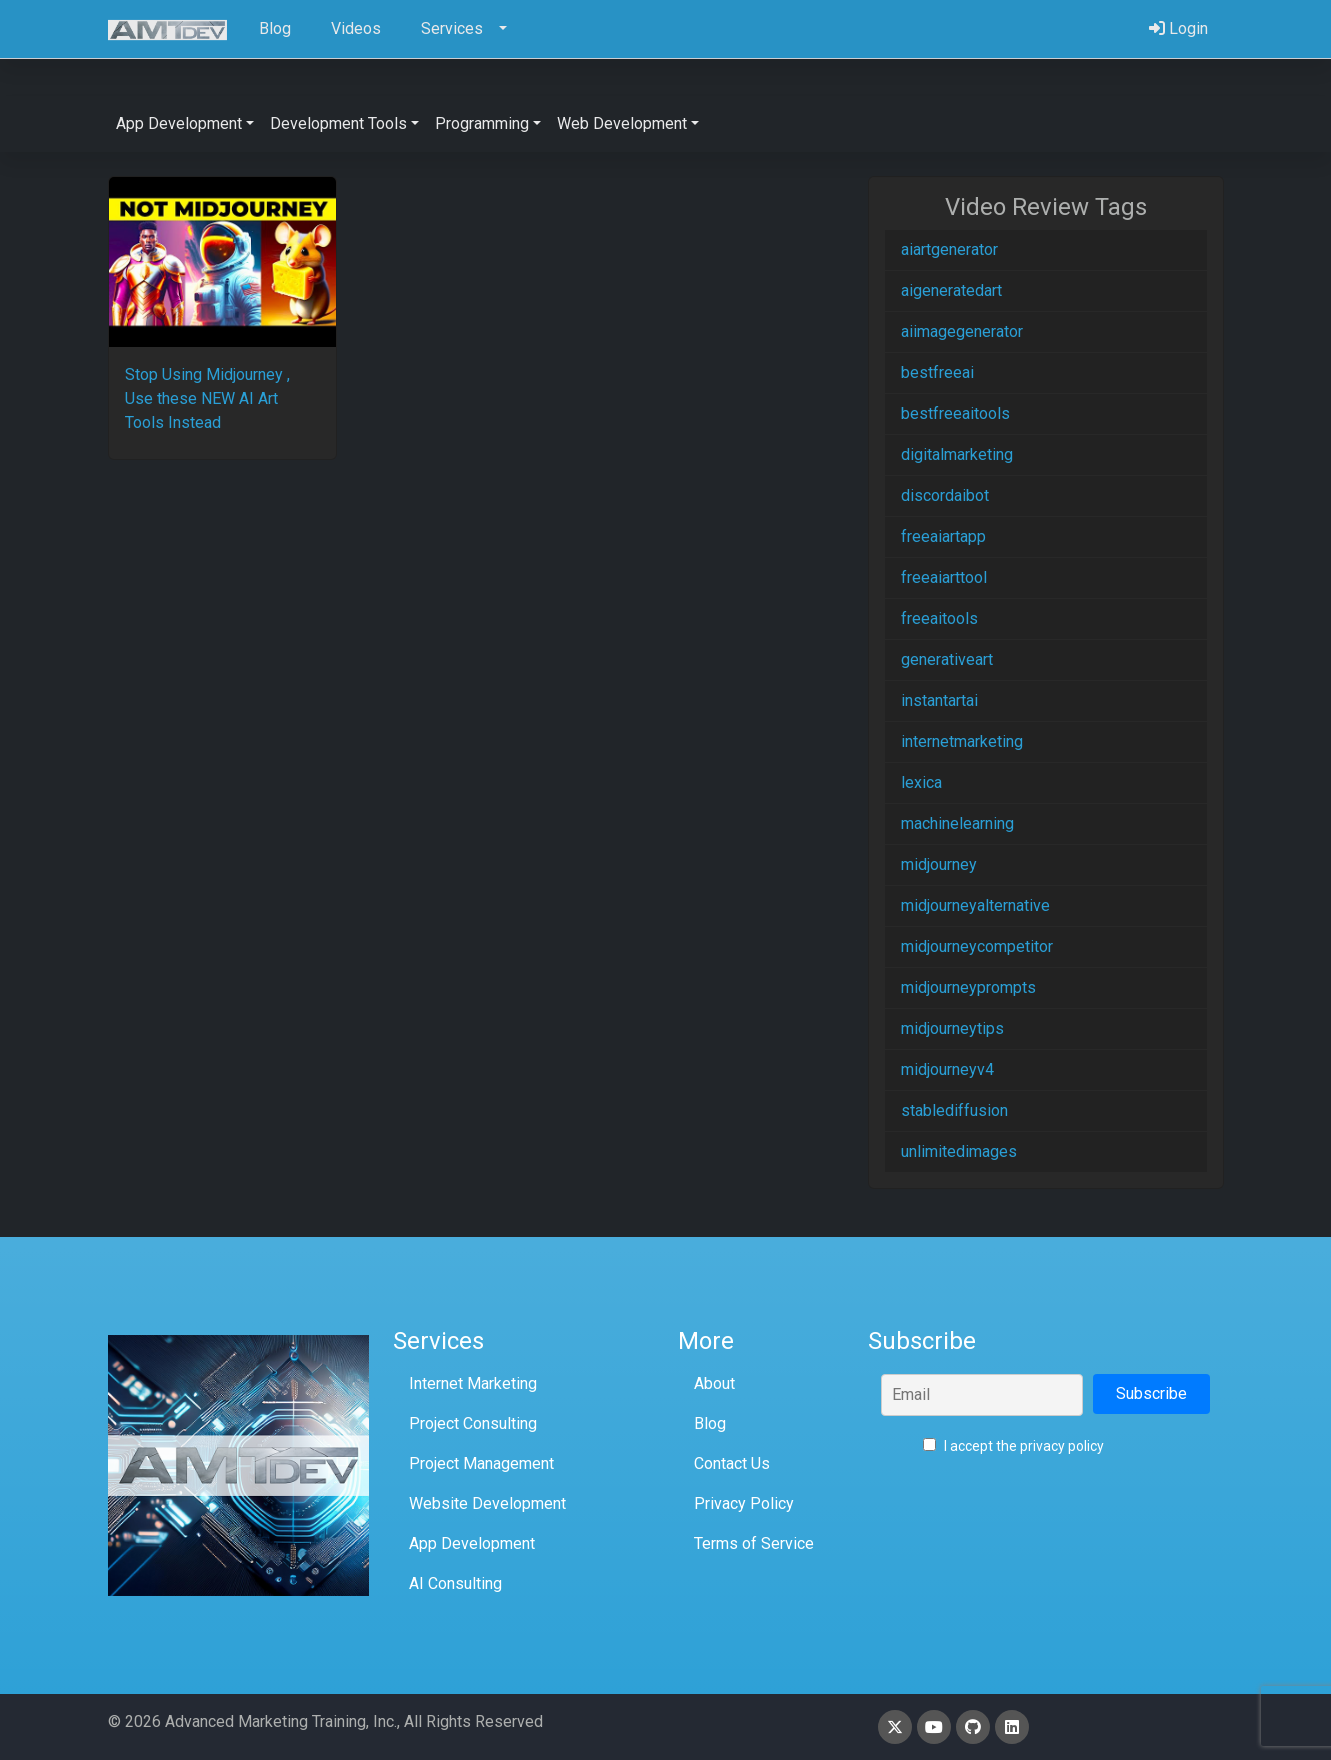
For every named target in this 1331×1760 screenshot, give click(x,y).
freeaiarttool (944, 577)
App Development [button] (179, 123)
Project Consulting (473, 1423)
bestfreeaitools (955, 413)
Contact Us (732, 1463)
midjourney (939, 864)
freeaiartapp (943, 536)
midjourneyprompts (968, 987)
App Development (472, 1543)
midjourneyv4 (947, 1069)
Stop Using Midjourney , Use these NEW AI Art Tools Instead (207, 398)
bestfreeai (937, 372)
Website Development (487, 1503)
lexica (921, 782)
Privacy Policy (744, 1503)
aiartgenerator (949, 249)
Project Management (481, 1463)
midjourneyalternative (975, 905)
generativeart (947, 659)
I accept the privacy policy (1013, 1446)
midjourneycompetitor (977, 946)
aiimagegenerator (962, 331)
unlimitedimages (959, 1151)
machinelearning (957, 823)
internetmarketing (962, 741)
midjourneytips (952, 1028)
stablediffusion (954, 1110)
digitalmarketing (957, 454)
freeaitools (939, 618)
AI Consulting (455, 1583)
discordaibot (945, 495)
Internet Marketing (473, 1383)
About (714, 1383)
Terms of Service (754, 1543)
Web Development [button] (622, 123)
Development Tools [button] (338, 123)
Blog (710, 1423)
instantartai (939, 700)
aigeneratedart (951, 290)
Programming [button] (482, 123)
